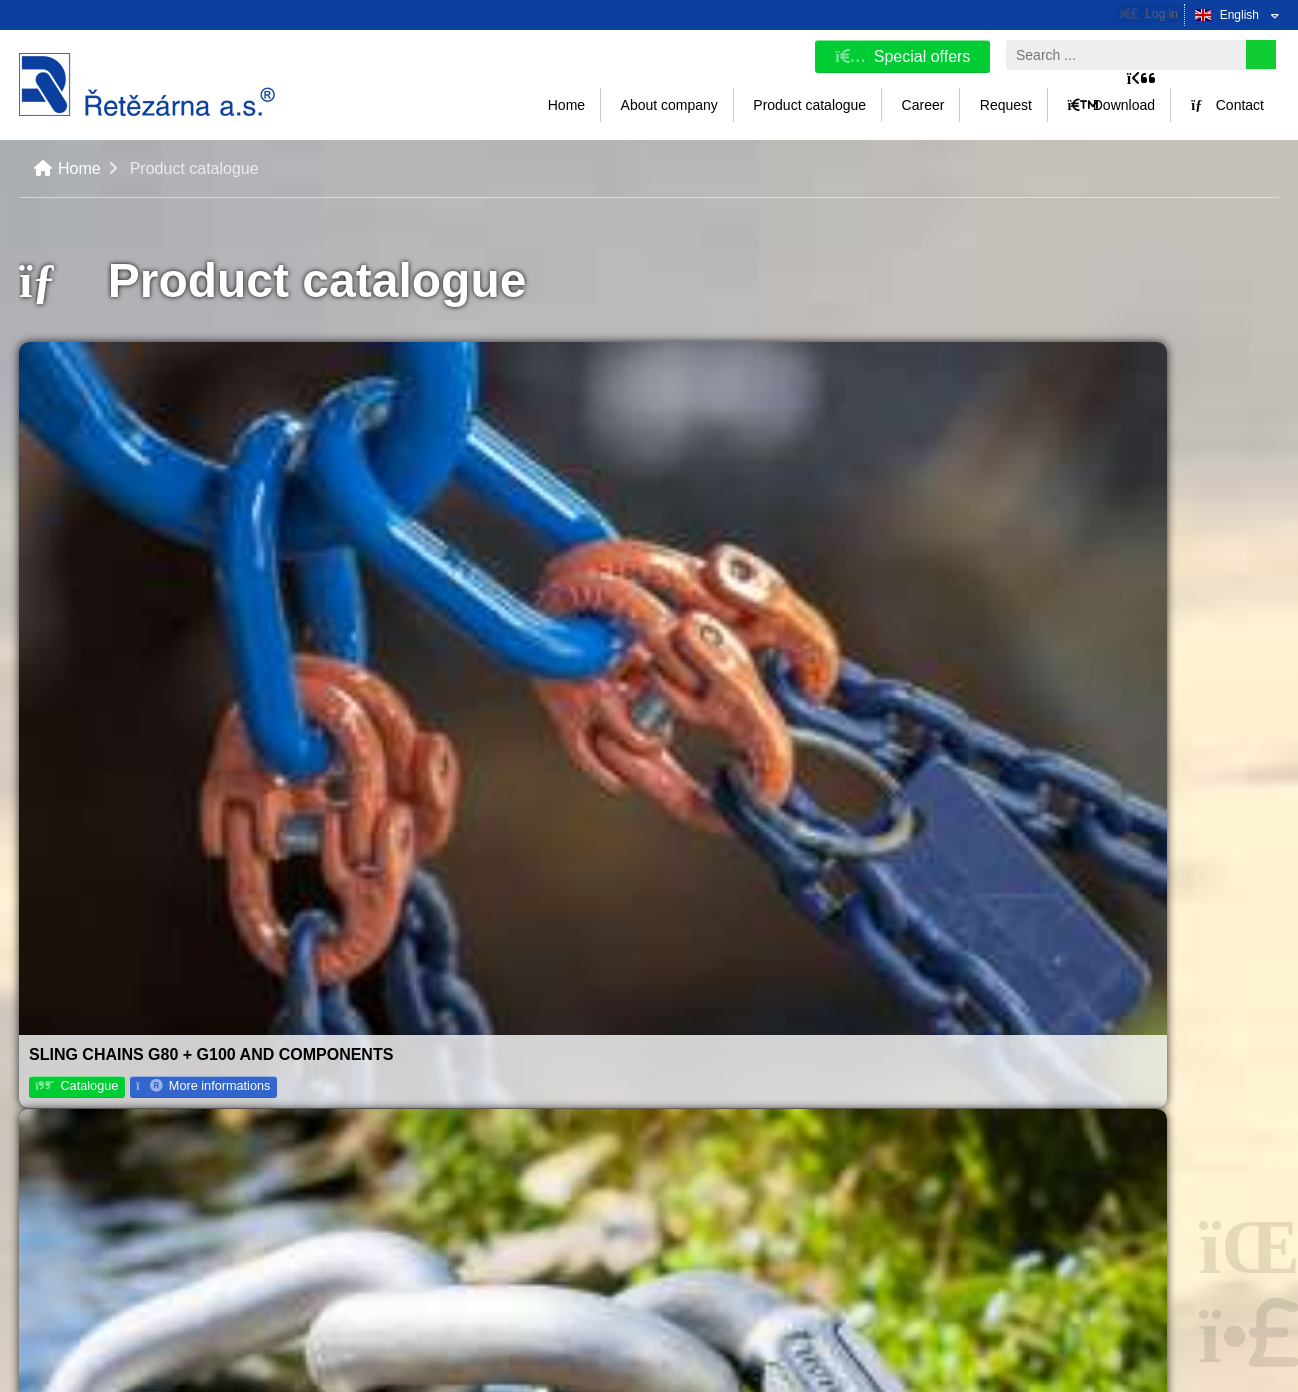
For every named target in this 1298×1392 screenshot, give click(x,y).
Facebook (1057, 1114)
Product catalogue (809, 105)
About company (669, 105)
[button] (1149, 13)
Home (147, 84)
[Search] (1261, 54)
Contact (1227, 105)
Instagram (1057, 1184)
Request (1006, 105)
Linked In (1055, 1219)
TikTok (1048, 1149)
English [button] (1239, 15)
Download (1111, 105)
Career (923, 105)
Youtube (1052, 1254)
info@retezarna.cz (736, 1207)
